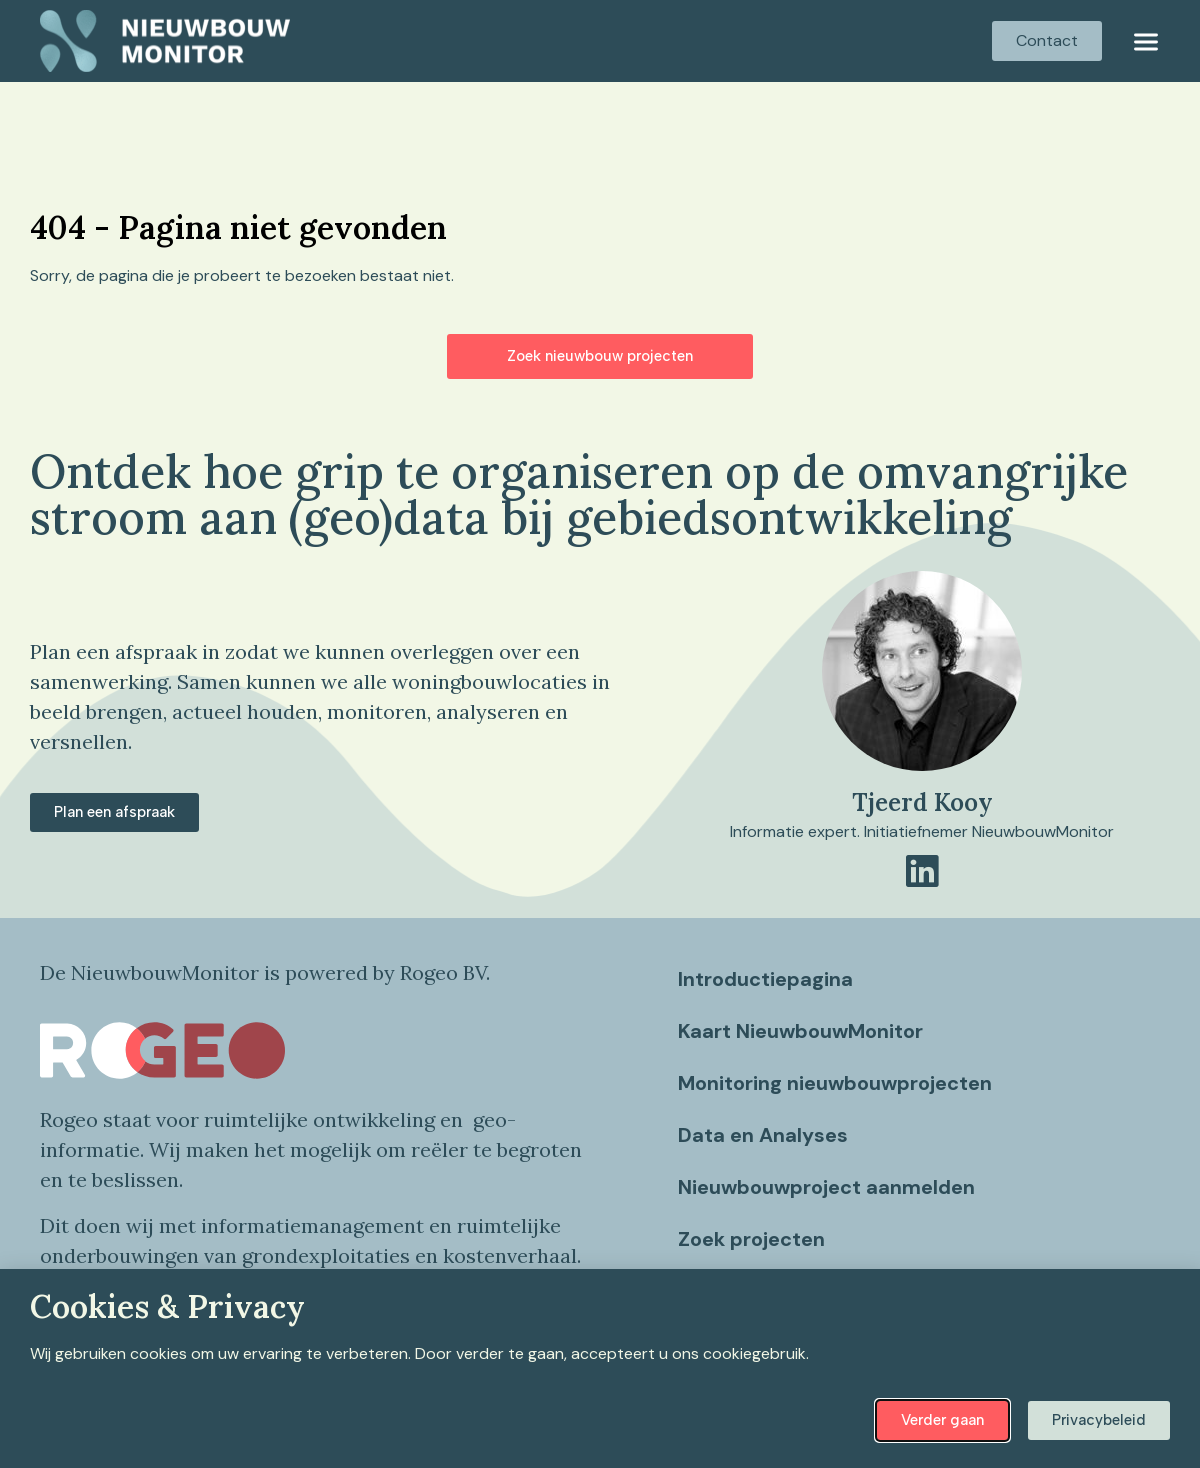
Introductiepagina (767, 979)
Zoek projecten (753, 1239)
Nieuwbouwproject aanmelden (828, 1187)
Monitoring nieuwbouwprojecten (837, 1083)
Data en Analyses (765, 1135)
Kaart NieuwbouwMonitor (802, 1031)
